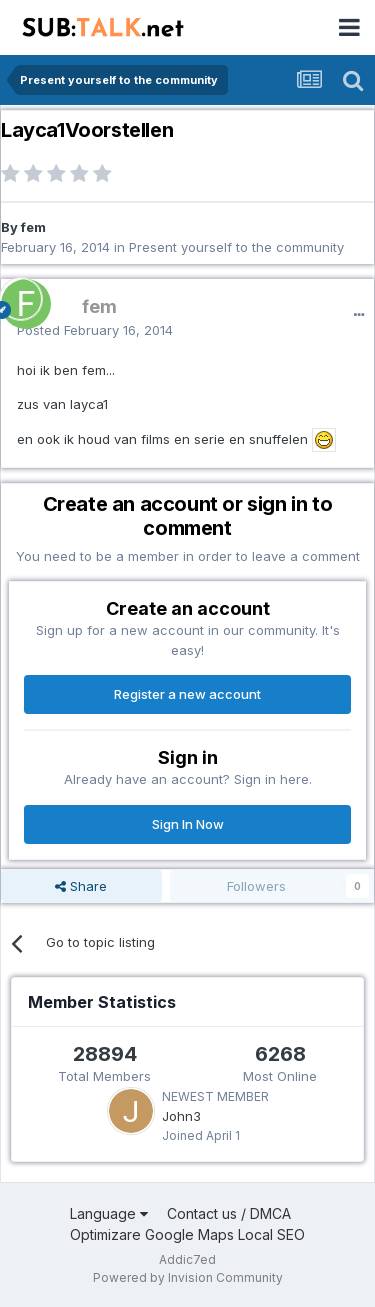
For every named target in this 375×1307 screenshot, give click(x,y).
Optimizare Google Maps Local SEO (187, 1234)
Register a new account (187, 694)
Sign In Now (188, 824)
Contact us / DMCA (229, 1213)
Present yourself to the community (236, 247)
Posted (95, 330)
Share (81, 886)
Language (109, 1213)
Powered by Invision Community (188, 1277)
